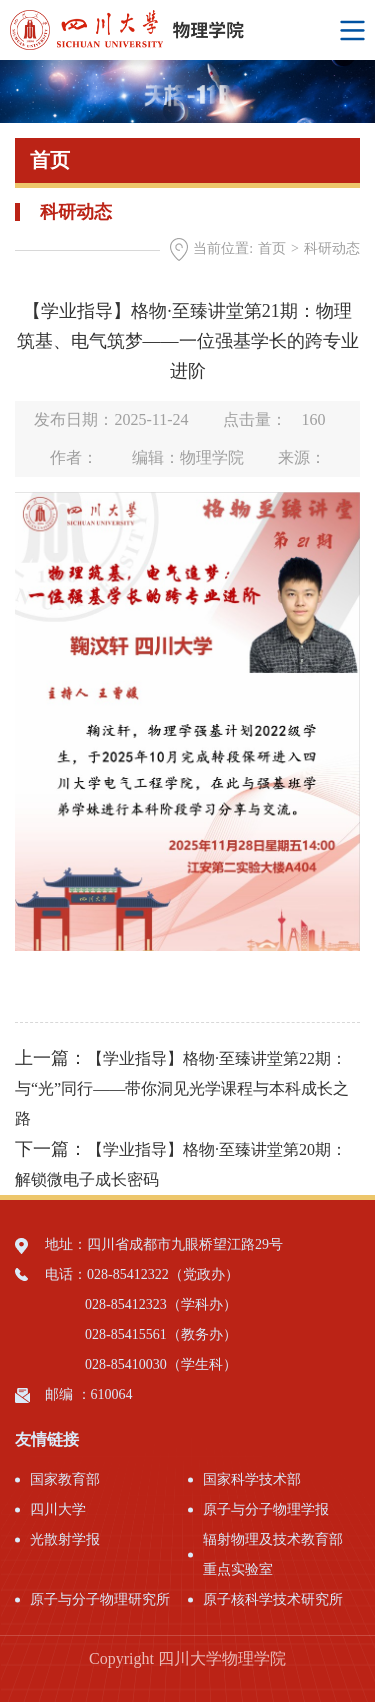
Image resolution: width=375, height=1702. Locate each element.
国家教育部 (65, 1479)
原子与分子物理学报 (266, 1509)
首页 (272, 248)
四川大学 (58, 1509)
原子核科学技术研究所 (273, 1599)
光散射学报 (65, 1539)
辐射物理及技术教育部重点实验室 (273, 1554)
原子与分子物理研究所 (100, 1599)
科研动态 (332, 248)
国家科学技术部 (252, 1479)
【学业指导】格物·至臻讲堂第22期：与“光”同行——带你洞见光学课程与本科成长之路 (182, 1088)
